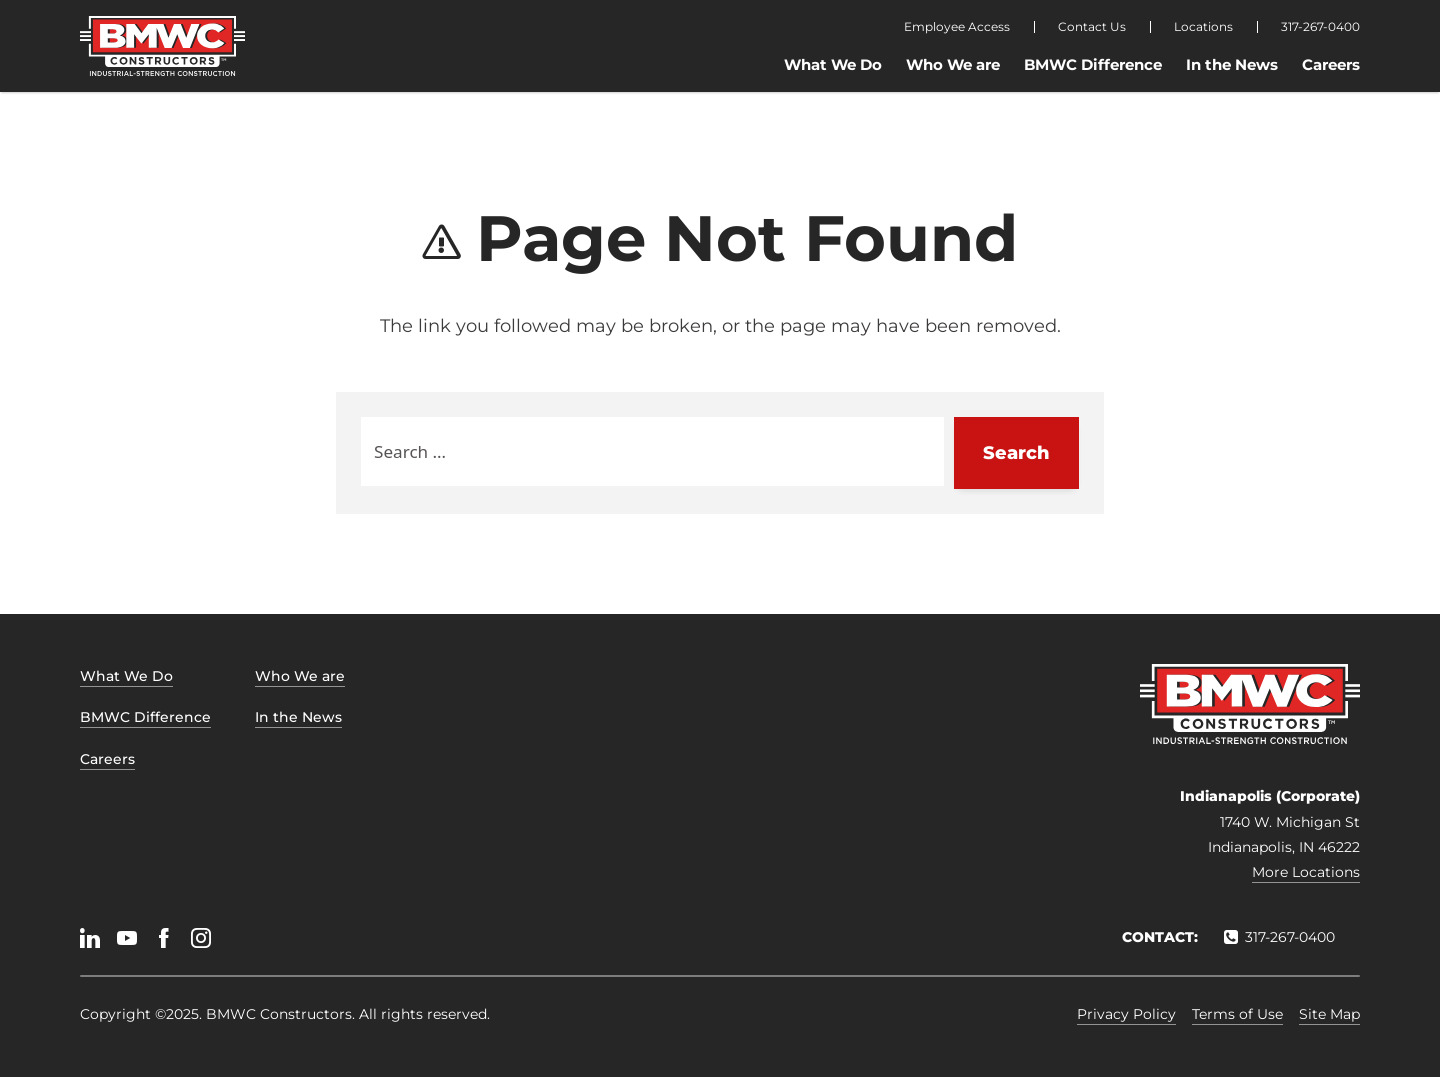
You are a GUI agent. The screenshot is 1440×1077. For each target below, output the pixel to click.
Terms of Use (1237, 1014)
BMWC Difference (1093, 64)
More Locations (1306, 872)
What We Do (833, 64)
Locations (1203, 27)
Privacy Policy (1126, 1014)
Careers (1331, 64)
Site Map (1329, 1014)
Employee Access (957, 27)
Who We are (953, 64)
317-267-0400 (1320, 27)
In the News (1232, 64)
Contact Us (1092, 27)
